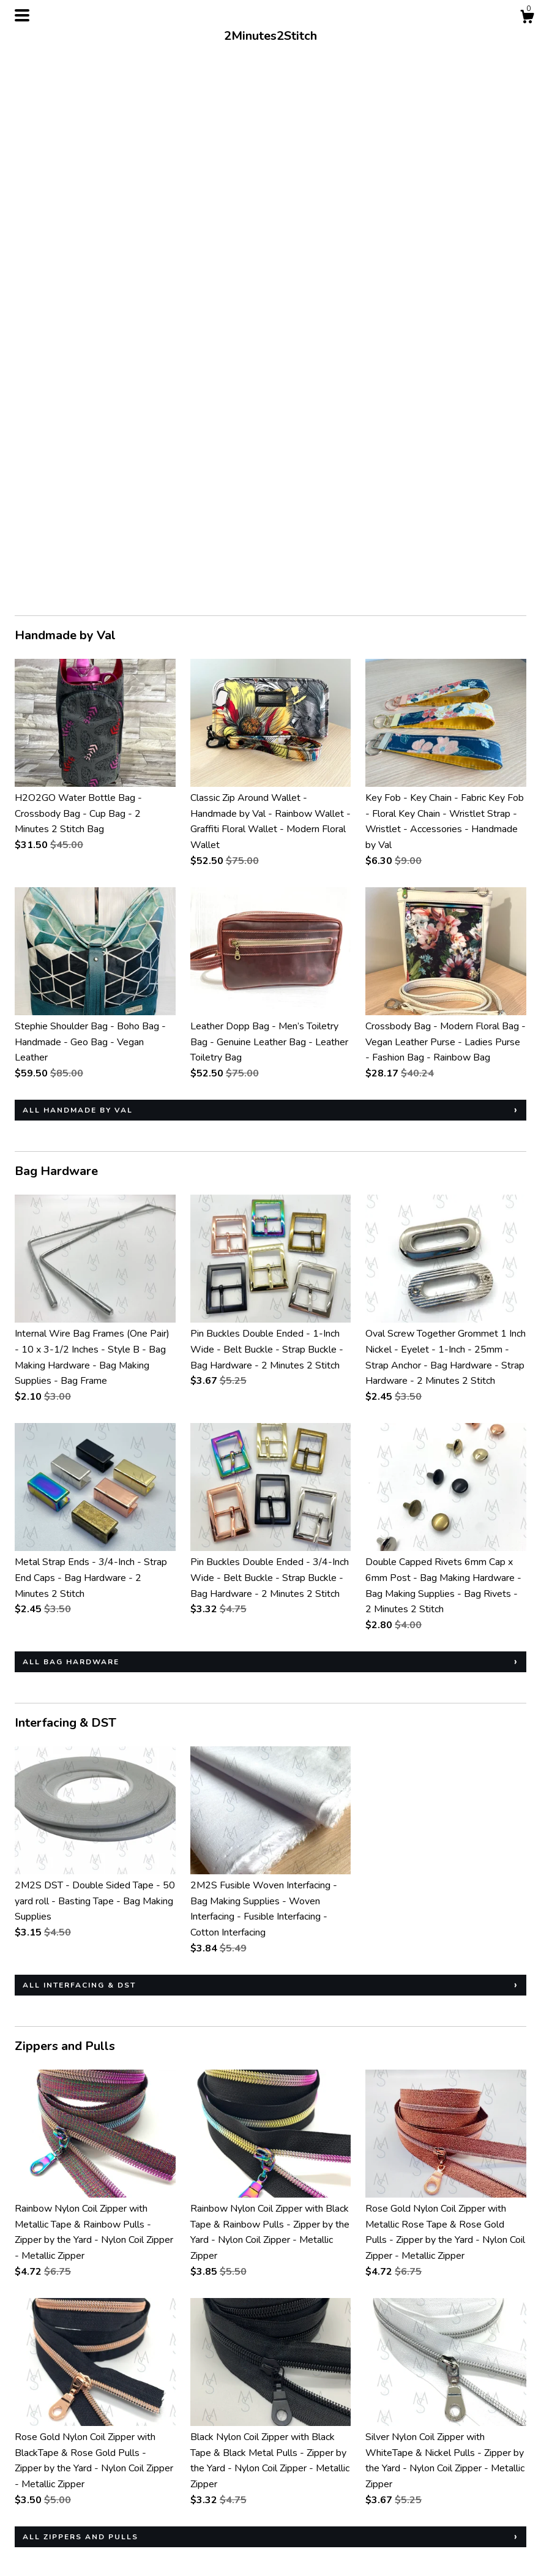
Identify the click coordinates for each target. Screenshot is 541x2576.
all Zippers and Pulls (80, 1999)
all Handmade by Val (78, 572)
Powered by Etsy (454, 2529)
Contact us (37, 2529)
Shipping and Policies (59, 2512)
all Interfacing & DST (79, 1447)
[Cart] (527, 18)
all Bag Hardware (71, 1124)
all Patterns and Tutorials (96, 2291)
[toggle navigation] (22, 15)
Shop (26, 2496)
